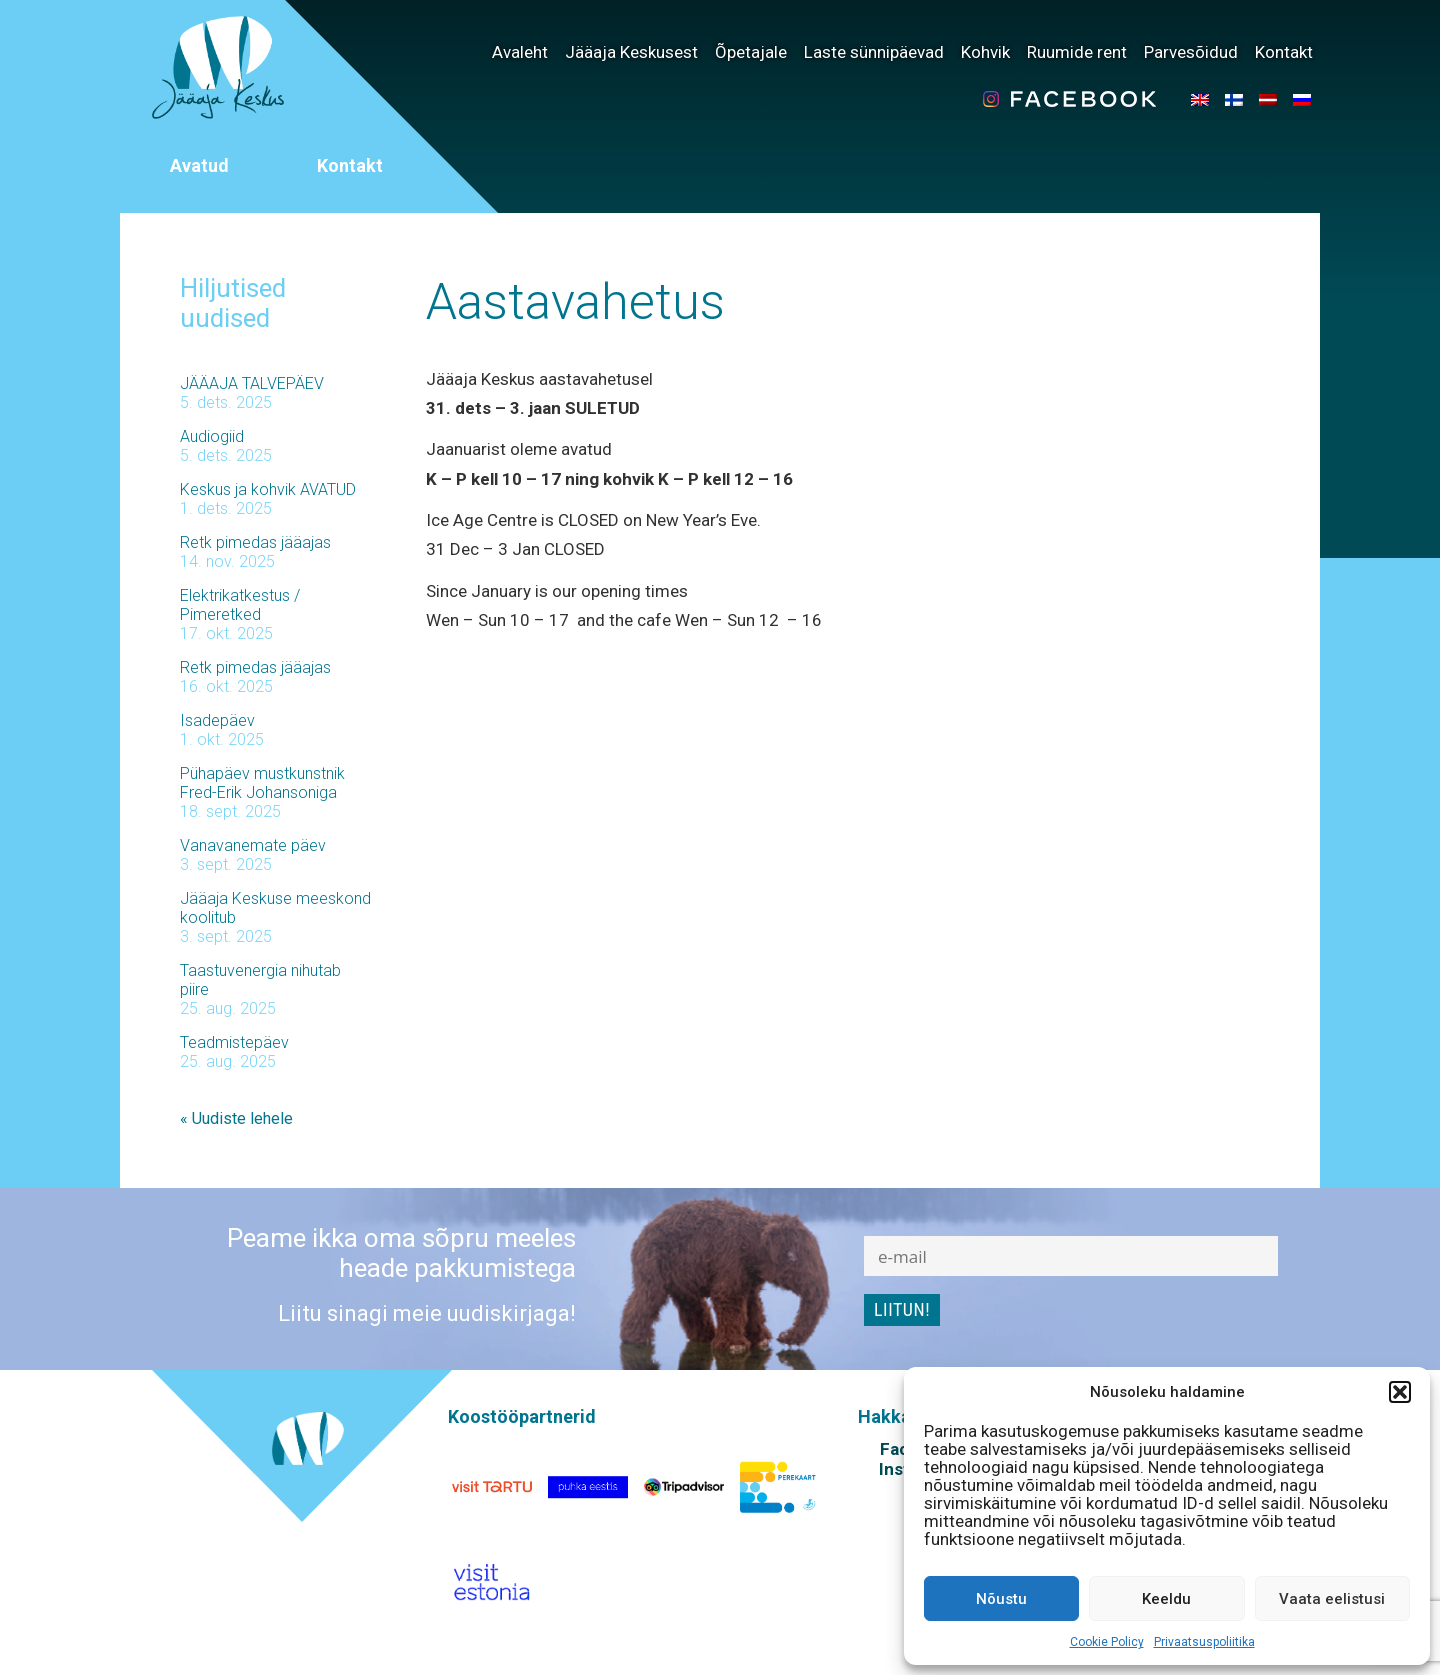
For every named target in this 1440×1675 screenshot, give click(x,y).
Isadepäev (217, 720)
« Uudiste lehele (236, 1118)
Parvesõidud (1191, 52)
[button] (1400, 1392)
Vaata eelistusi (1332, 1599)
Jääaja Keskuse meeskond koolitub (275, 908)
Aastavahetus (575, 302)
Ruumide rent (1077, 52)
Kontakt (1284, 52)
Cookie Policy (1107, 1642)
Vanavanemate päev (253, 845)
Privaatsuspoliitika (1204, 1642)
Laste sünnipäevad (874, 52)
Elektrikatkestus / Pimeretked (240, 605)
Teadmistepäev (234, 1042)
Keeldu (1166, 1599)
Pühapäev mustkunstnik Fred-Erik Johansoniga (262, 783)
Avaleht (520, 52)
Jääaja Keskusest (631, 52)
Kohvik (985, 52)
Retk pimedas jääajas (255, 542)
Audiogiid (212, 436)
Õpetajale (751, 52)
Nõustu (1001, 1599)
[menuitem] (1200, 99)
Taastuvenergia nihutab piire (260, 980)
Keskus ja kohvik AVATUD (268, 489)
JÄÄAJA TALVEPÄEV (252, 383)
